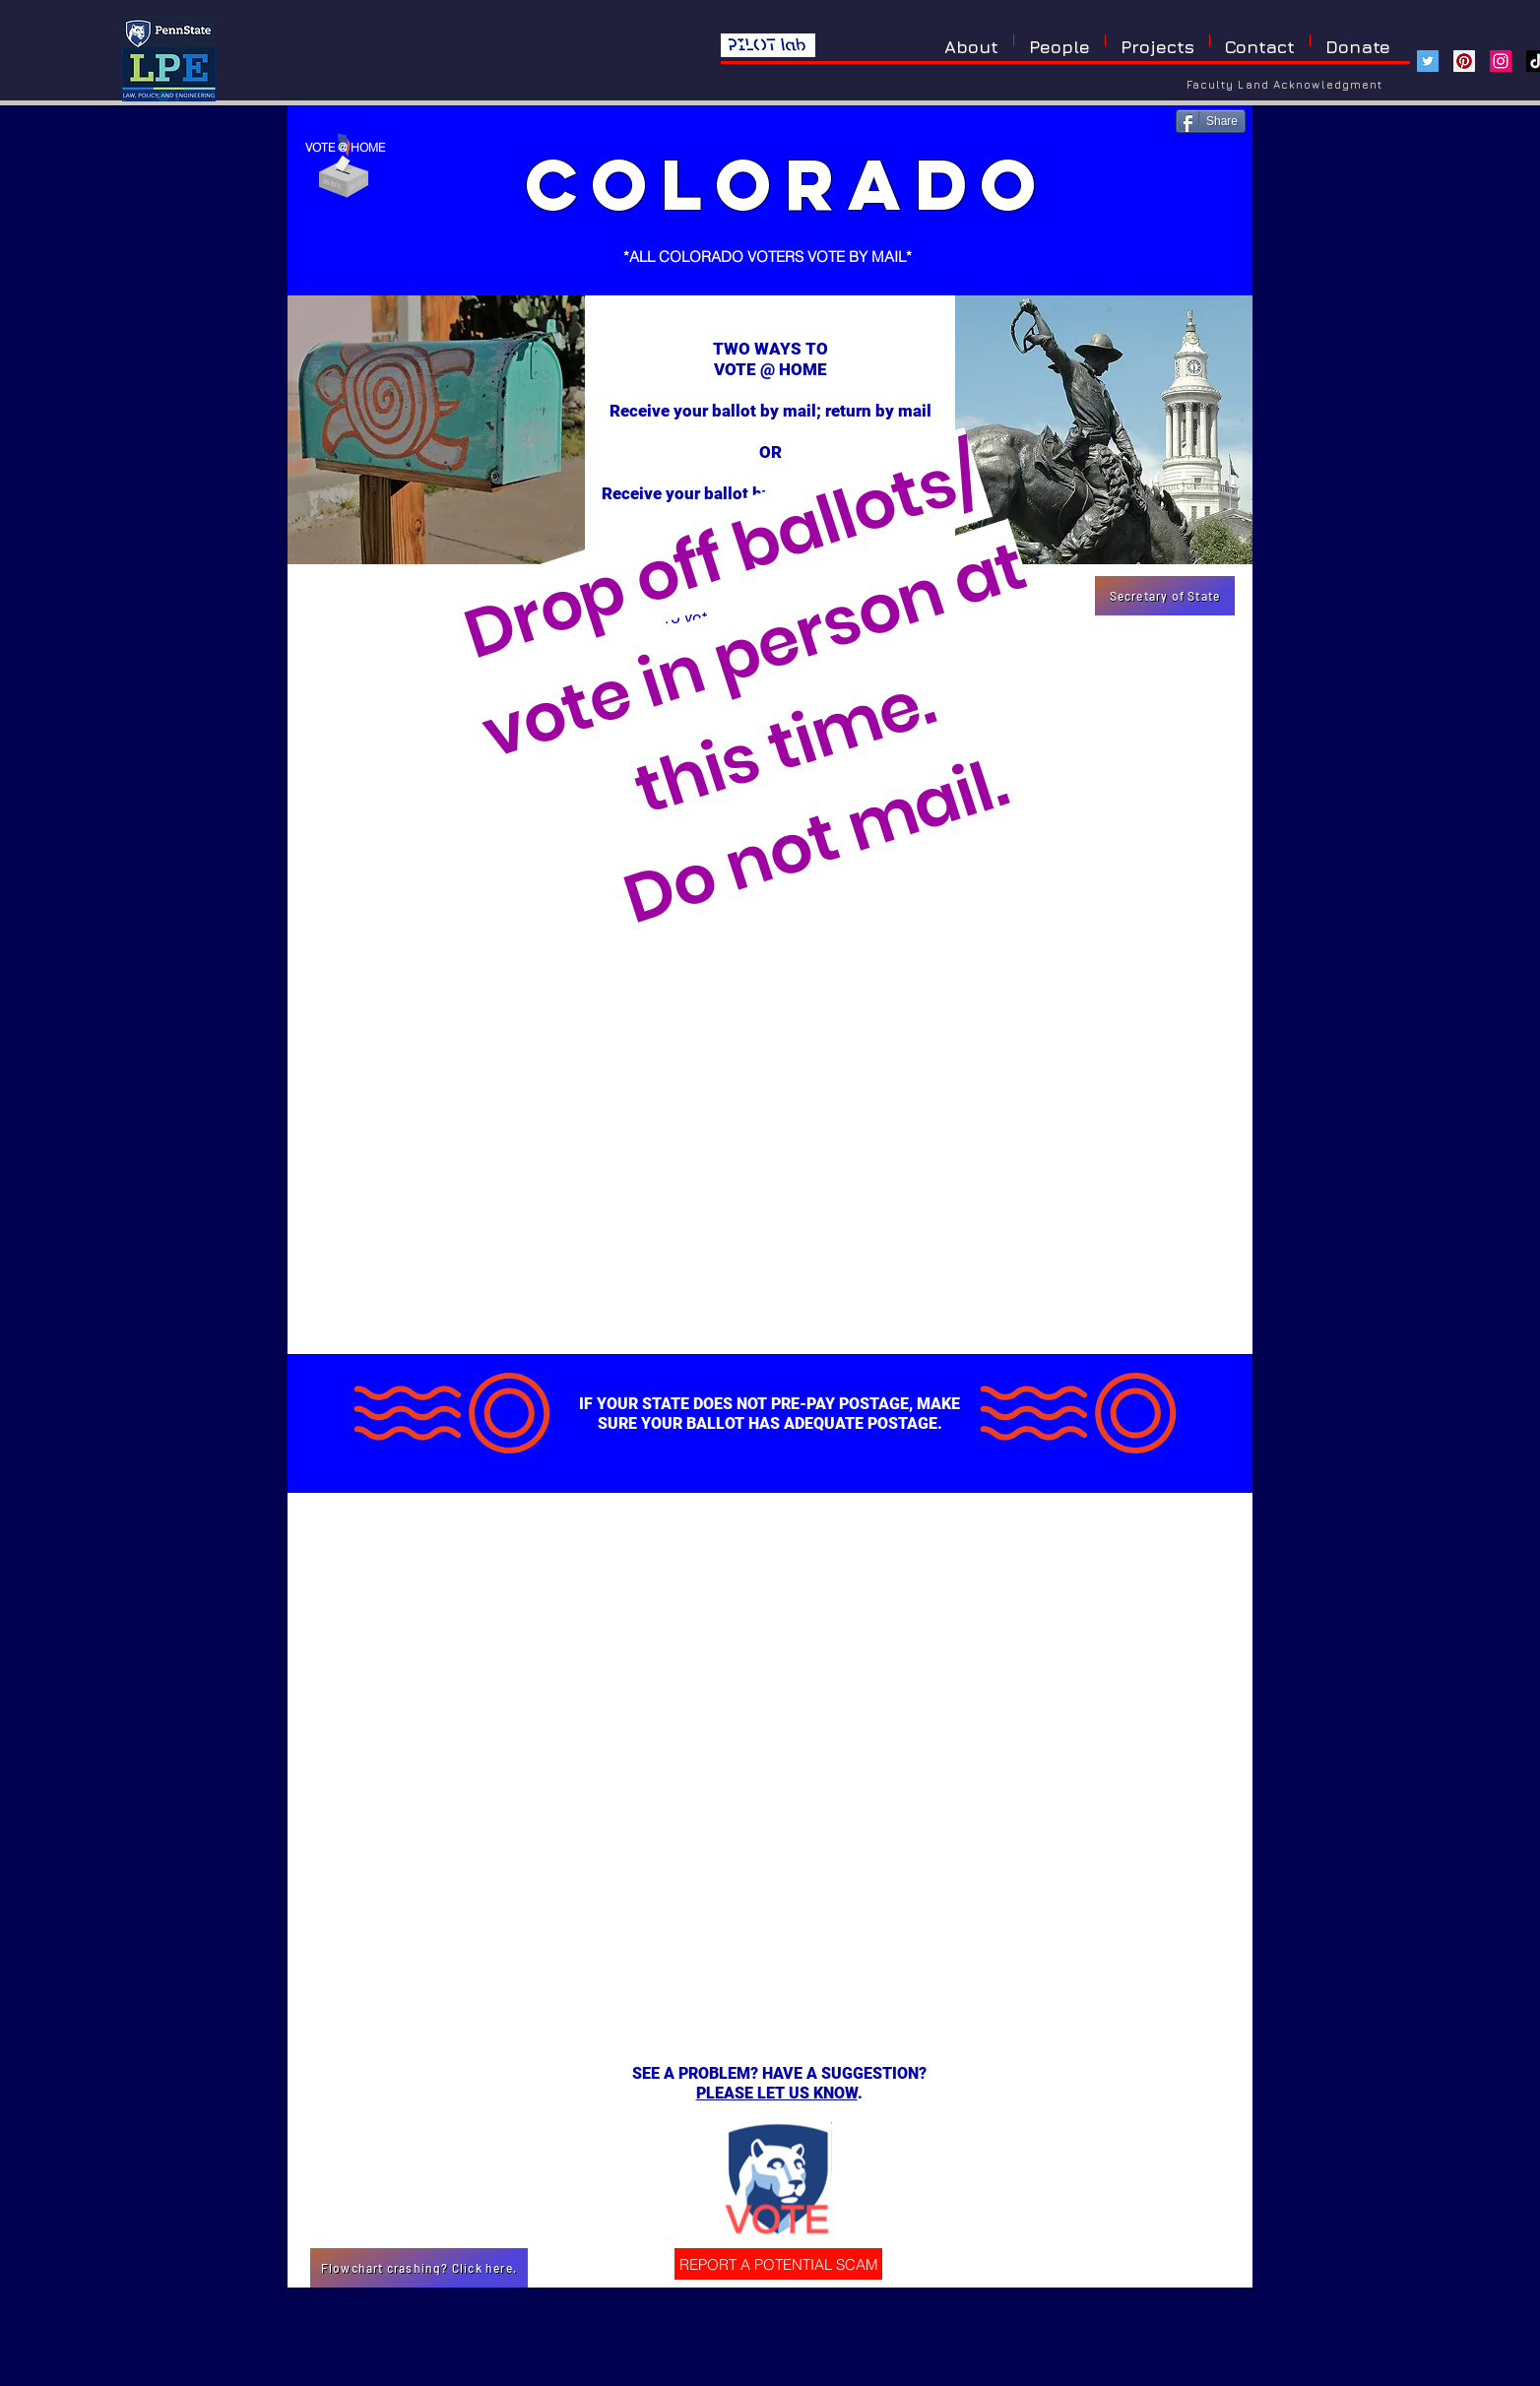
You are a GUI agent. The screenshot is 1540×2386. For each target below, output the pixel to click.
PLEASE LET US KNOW (777, 2093)
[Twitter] (1428, 61)
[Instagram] (1500, 61)
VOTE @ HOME (345, 147)
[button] (1157, 40)
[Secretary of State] (1165, 595)
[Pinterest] (1464, 61)
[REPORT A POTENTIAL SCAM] (778, 2264)
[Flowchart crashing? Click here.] (419, 2268)
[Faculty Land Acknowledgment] (1285, 84)
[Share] (1211, 121)
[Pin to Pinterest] (1220, 173)
